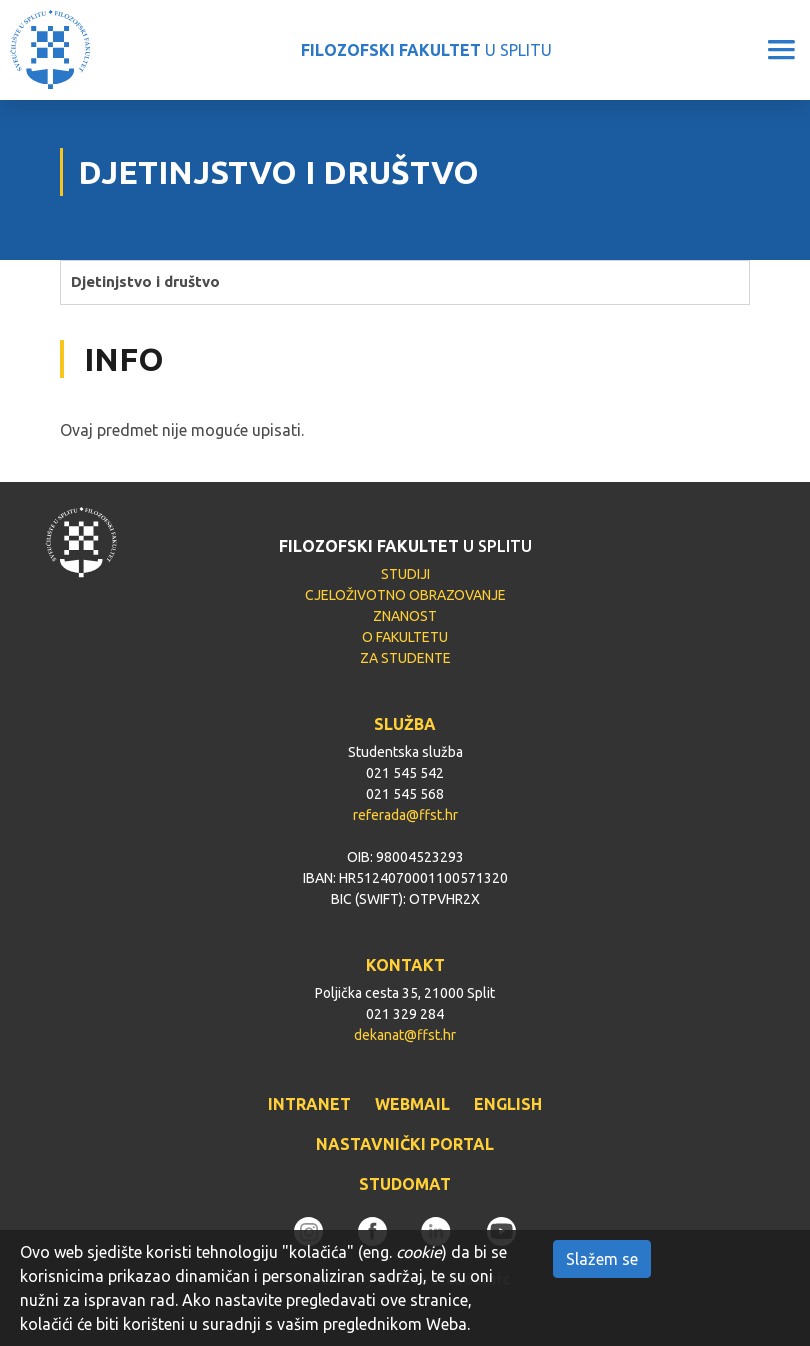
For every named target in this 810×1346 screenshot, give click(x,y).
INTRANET (309, 1104)
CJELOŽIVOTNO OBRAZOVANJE (405, 595)
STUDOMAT (405, 1184)
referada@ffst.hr (405, 815)
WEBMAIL (412, 1104)
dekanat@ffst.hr (405, 1035)
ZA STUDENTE (405, 658)
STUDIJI (405, 574)
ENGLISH (508, 1104)
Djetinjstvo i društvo (145, 281)
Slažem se (602, 1259)
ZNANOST (405, 616)
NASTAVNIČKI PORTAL (405, 1144)
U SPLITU (426, 50)
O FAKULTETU (405, 637)
